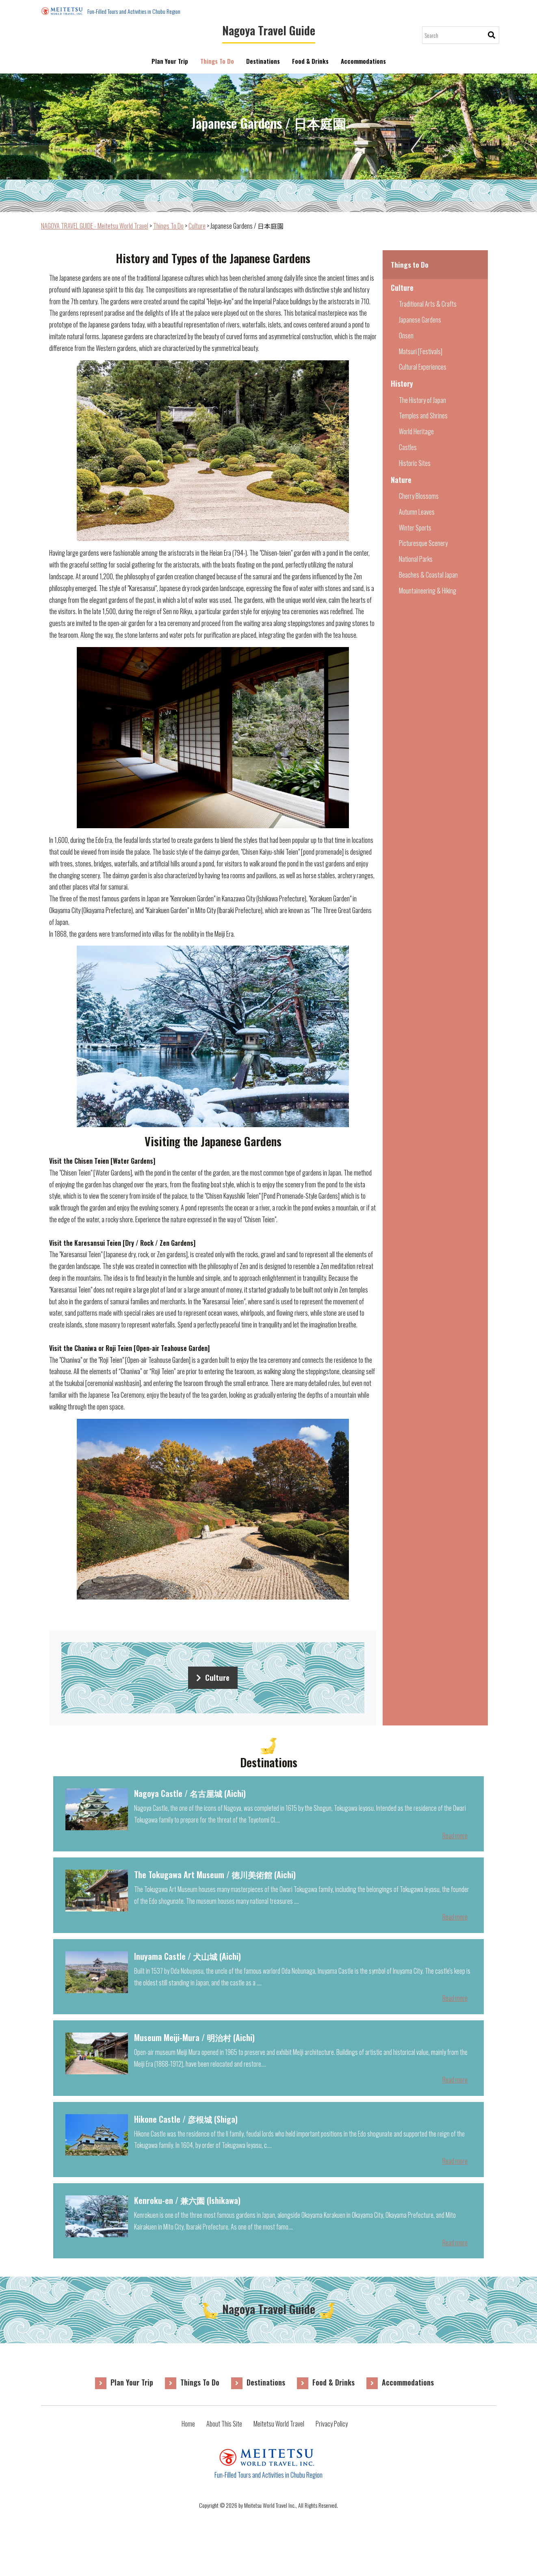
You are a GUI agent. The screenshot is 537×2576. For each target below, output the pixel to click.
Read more (455, 1835)
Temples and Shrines (423, 415)
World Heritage (416, 431)
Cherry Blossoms (419, 496)
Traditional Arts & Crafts (428, 304)
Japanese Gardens (420, 320)
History (402, 383)
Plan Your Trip (170, 60)
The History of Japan (422, 400)
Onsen (406, 335)
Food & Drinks (310, 60)
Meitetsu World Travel (278, 2424)
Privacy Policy (332, 2424)
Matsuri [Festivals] (420, 351)
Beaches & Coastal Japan (428, 575)
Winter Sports (415, 528)
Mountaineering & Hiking (427, 590)
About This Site (224, 2424)
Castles (408, 447)
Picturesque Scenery (423, 543)
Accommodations (363, 66)
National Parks (416, 559)
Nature (401, 479)
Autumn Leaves (417, 512)
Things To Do (217, 60)
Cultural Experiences (422, 367)
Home (188, 2424)
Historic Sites (415, 463)
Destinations (263, 60)
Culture (213, 1677)
